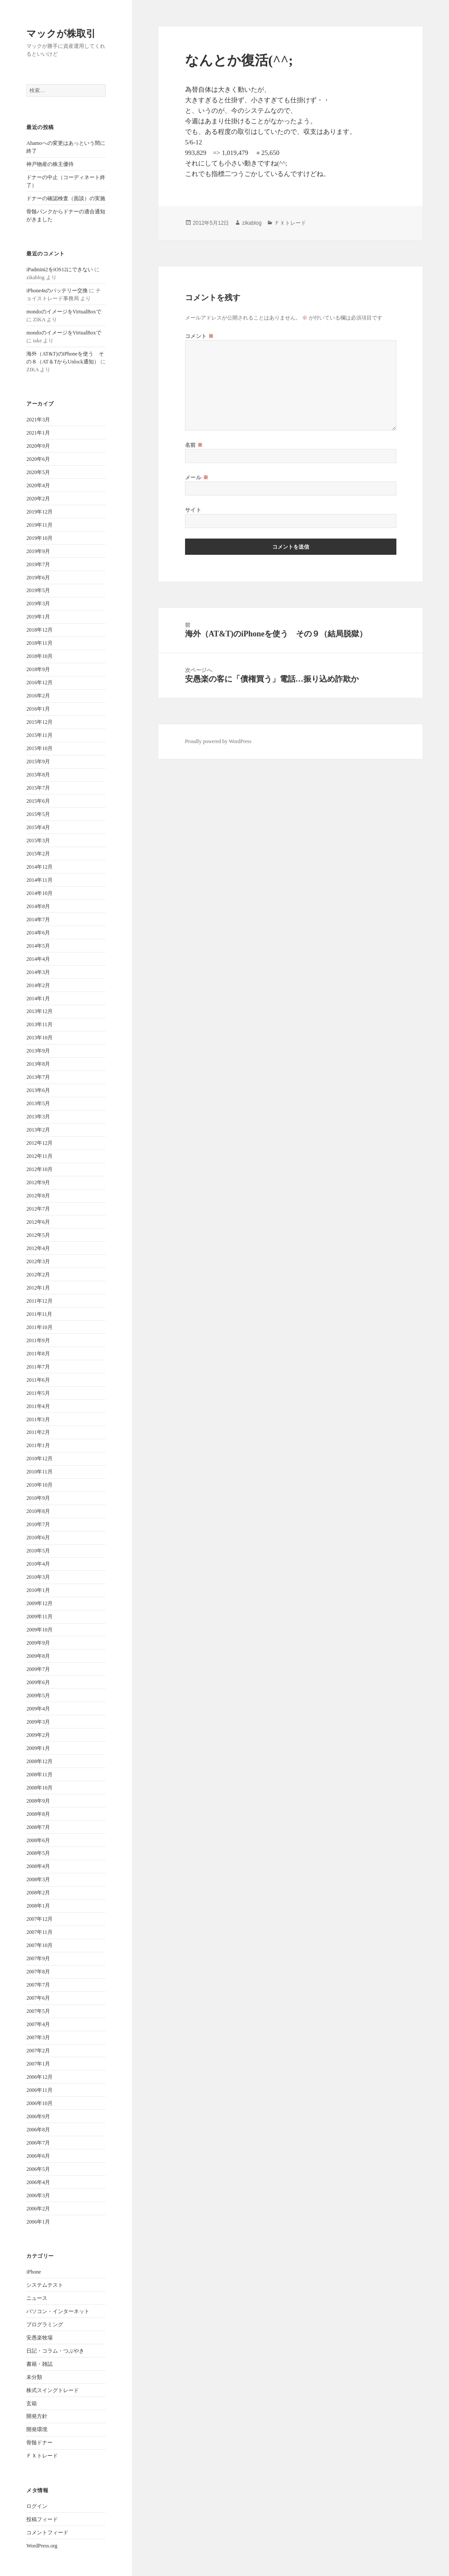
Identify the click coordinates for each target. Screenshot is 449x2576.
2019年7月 (38, 564)
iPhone (33, 2272)
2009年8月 (38, 1656)
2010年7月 (38, 1524)
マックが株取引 (61, 33)
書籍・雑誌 (39, 2364)
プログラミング (44, 2324)
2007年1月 (38, 2064)
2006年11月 (39, 2090)
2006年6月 (38, 2156)
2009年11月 (39, 1616)
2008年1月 (38, 1906)
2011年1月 (38, 1445)
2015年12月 (39, 722)
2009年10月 (39, 1630)
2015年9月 (38, 761)
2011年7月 (38, 1367)
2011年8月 (38, 1354)
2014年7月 (38, 919)
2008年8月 (38, 1814)
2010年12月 (39, 1458)
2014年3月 (38, 972)
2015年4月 (38, 827)
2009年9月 (38, 1643)
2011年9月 (38, 1340)
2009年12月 (39, 1603)
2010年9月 (38, 1498)
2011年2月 (38, 1432)
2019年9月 (38, 551)
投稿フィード (42, 2519)
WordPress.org (41, 2546)
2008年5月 (38, 1853)
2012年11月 (39, 1156)
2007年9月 (38, 1958)
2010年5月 (38, 1551)
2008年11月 (39, 1774)
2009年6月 (38, 1682)
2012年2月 (38, 1275)
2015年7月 (38, 788)
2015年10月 (39, 748)
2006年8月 (38, 2130)
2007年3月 (38, 2037)
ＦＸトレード (42, 2456)
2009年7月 (38, 1669)
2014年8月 (38, 906)
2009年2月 (38, 1735)
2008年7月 (38, 1827)
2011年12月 (39, 1301)
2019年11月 (39, 525)
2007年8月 (38, 1972)
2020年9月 (38, 446)
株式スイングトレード (52, 2390)
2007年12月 (39, 1919)
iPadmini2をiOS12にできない (59, 269)
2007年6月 (38, 1998)
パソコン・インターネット (57, 2311)
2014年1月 (38, 998)
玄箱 (31, 2403)
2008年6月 (38, 1840)
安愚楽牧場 (39, 2338)
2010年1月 (38, 1590)
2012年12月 (39, 1143)
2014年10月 (39, 893)
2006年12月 (39, 2077)
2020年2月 (38, 499)
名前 (194, 445)
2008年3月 (38, 1879)
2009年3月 (38, 1722)
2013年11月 (39, 1024)
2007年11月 (39, 1932)
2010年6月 (38, 1537)
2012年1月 (38, 1288)
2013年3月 (38, 1117)
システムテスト (44, 2285)
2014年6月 (38, 933)
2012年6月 (38, 1222)
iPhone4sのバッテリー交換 (57, 290)
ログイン (36, 2506)
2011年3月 (38, 1419)
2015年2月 (38, 854)
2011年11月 (39, 1314)
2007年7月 (38, 1985)
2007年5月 (38, 2011)
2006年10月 (39, 2103)
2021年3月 (38, 420)
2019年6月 (38, 578)
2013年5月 (38, 1103)
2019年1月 (38, 617)
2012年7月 (38, 1209)
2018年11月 (39, 643)
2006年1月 (38, 2222)
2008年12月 (39, 1761)
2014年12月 (39, 867)
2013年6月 (38, 1090)
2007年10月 (39, 1945)
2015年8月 (38, 775)
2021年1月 (38, 433)
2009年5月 (38, 1695)
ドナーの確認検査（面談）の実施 (65, 198)
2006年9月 (38, 2116)
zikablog (251, 223)
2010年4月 (38, 1564)
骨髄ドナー (39, 2442)
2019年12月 (39, 512)
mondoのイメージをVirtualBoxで (63, 312)
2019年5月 (38, 590)
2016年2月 (38, 696)
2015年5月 (38, 814)
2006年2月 (38, 2209)
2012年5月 (38, 1235)
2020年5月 (38, 472)
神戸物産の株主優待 (50, 164)
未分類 (34, 2377)
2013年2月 (38, 1130)
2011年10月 (39, 1327)
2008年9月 (38, 1801)
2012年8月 (38, 1196)
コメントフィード (47, 2532)
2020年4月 (38, 485)
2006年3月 (38, 2195)
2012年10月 (39, 1169)
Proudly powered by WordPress (218, 741)
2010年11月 (39, 1472)
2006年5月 (38, 2169)
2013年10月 (39, 1038)
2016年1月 (38, 709)
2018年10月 (39, 656)
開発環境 (36, 2429)
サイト (193, 510)
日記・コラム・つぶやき (55, 2351)
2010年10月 (39, 1485)
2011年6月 (38, 1380)
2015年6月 (38, 801)
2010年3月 (38, 1577)
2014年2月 (38, 985)
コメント (199, 336)
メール (196, 477)
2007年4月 (38, 2024)
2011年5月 (38, 1393)
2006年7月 (38, 2143)
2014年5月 (38, 946)
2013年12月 (39, 1011)
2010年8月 (38, 1511)
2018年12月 (39, 630)
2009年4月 (38, 1709)
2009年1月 (38, 1748)
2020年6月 (38, 459)
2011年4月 (38, 1406)
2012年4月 (38, 1248)
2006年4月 (38, 2182)
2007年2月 (38, 2051)
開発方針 (36, 2416)
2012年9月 (38, 1182)
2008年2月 (38, 1893)
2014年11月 (39, 880)
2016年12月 (39, 682)
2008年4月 (38, 1866)
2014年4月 (38, 959)
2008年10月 (39, 1788)
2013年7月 (38, 1077)
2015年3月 (38, 840)
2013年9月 (38, 1051)
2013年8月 (38, 1064)
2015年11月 (39, 735)
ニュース (36, 2298)
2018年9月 (38, 669)
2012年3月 (38, 1261)
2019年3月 (38, 603)
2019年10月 (39, 538)
